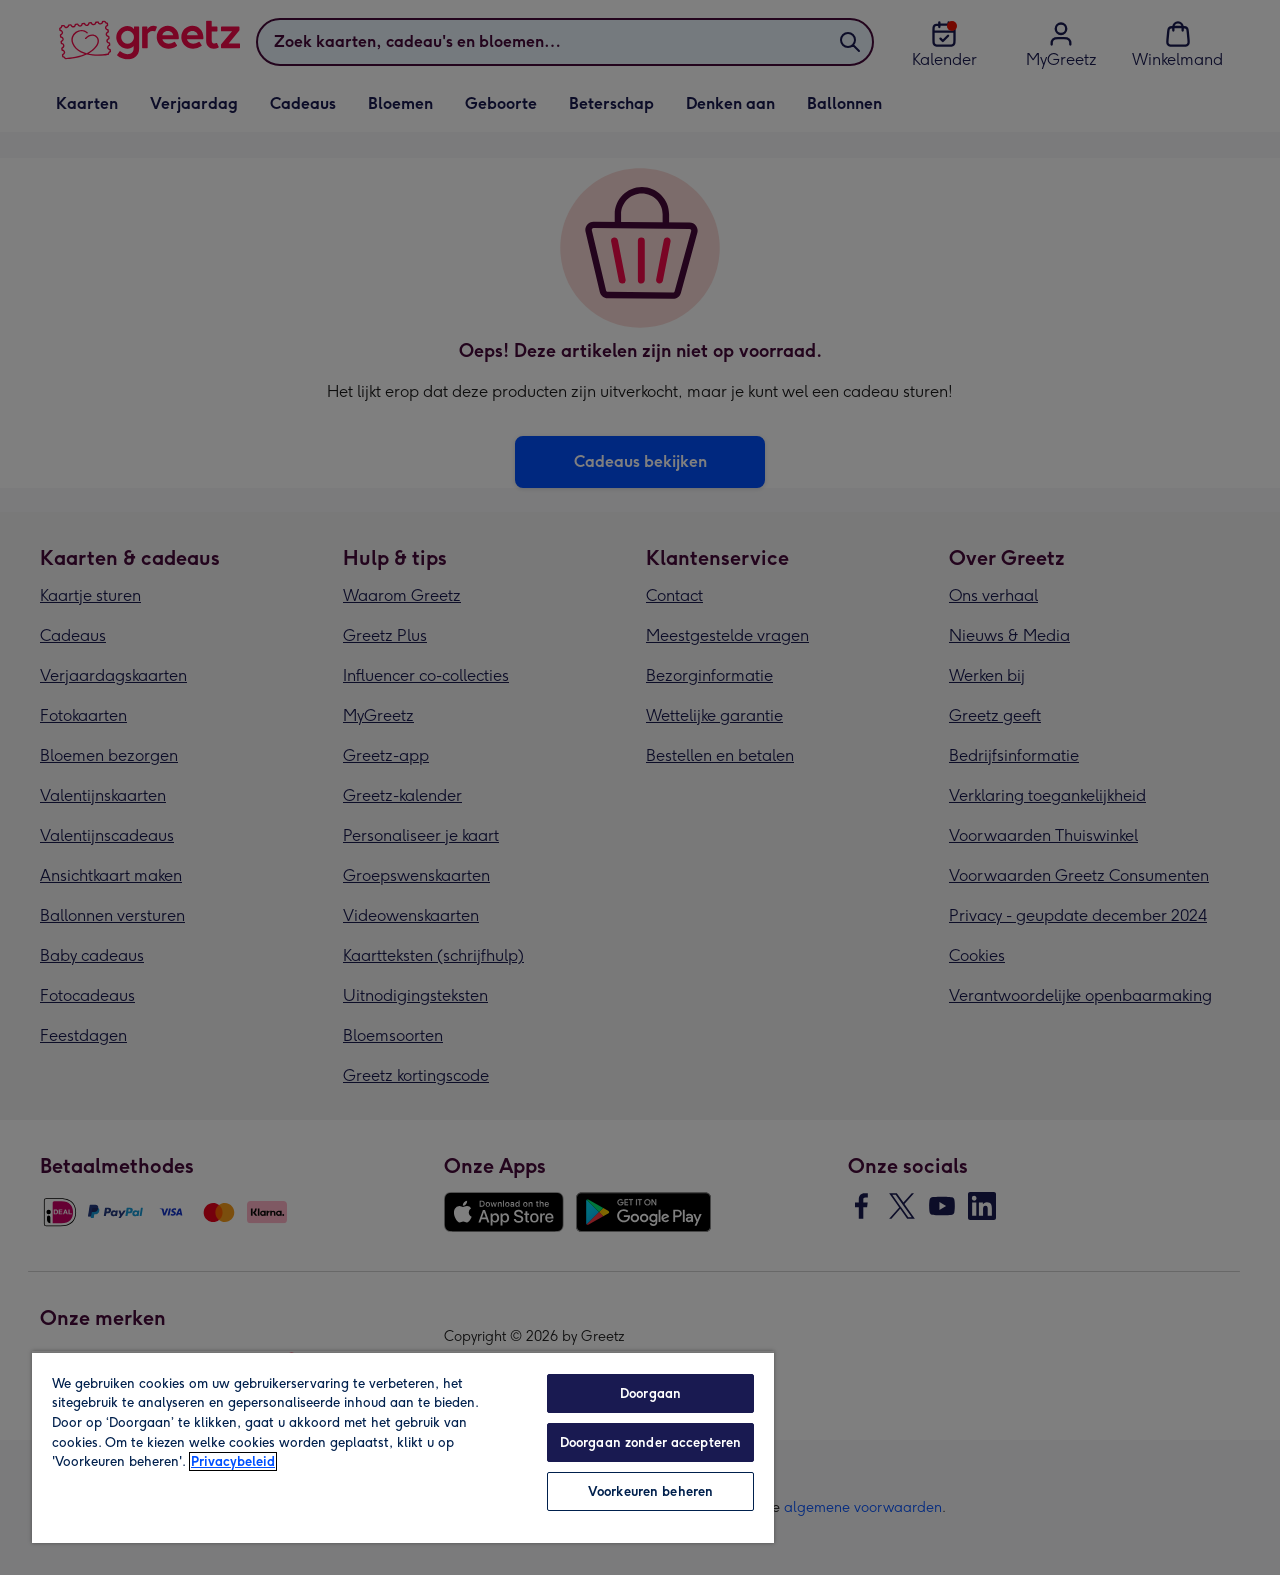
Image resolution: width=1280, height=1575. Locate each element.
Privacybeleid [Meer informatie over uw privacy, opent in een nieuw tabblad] (233, 1461)
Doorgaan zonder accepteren (650, 1442)
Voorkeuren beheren (650, 1491)
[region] (403, 1447)
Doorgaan (650, 1393)
